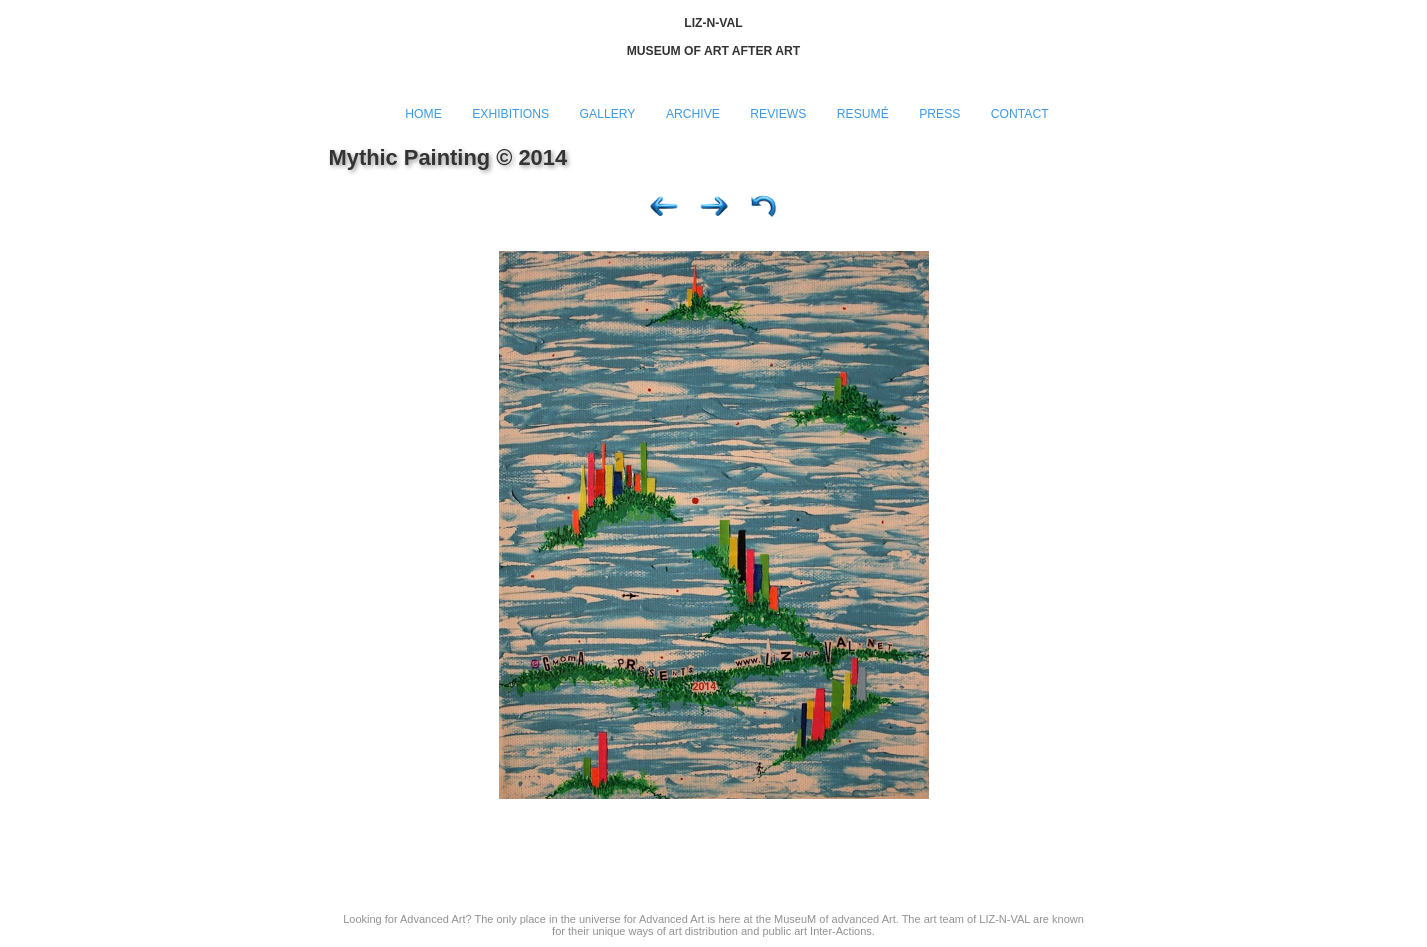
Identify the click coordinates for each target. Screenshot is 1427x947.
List (764, 211)
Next (714, 211)
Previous (664, 211)
